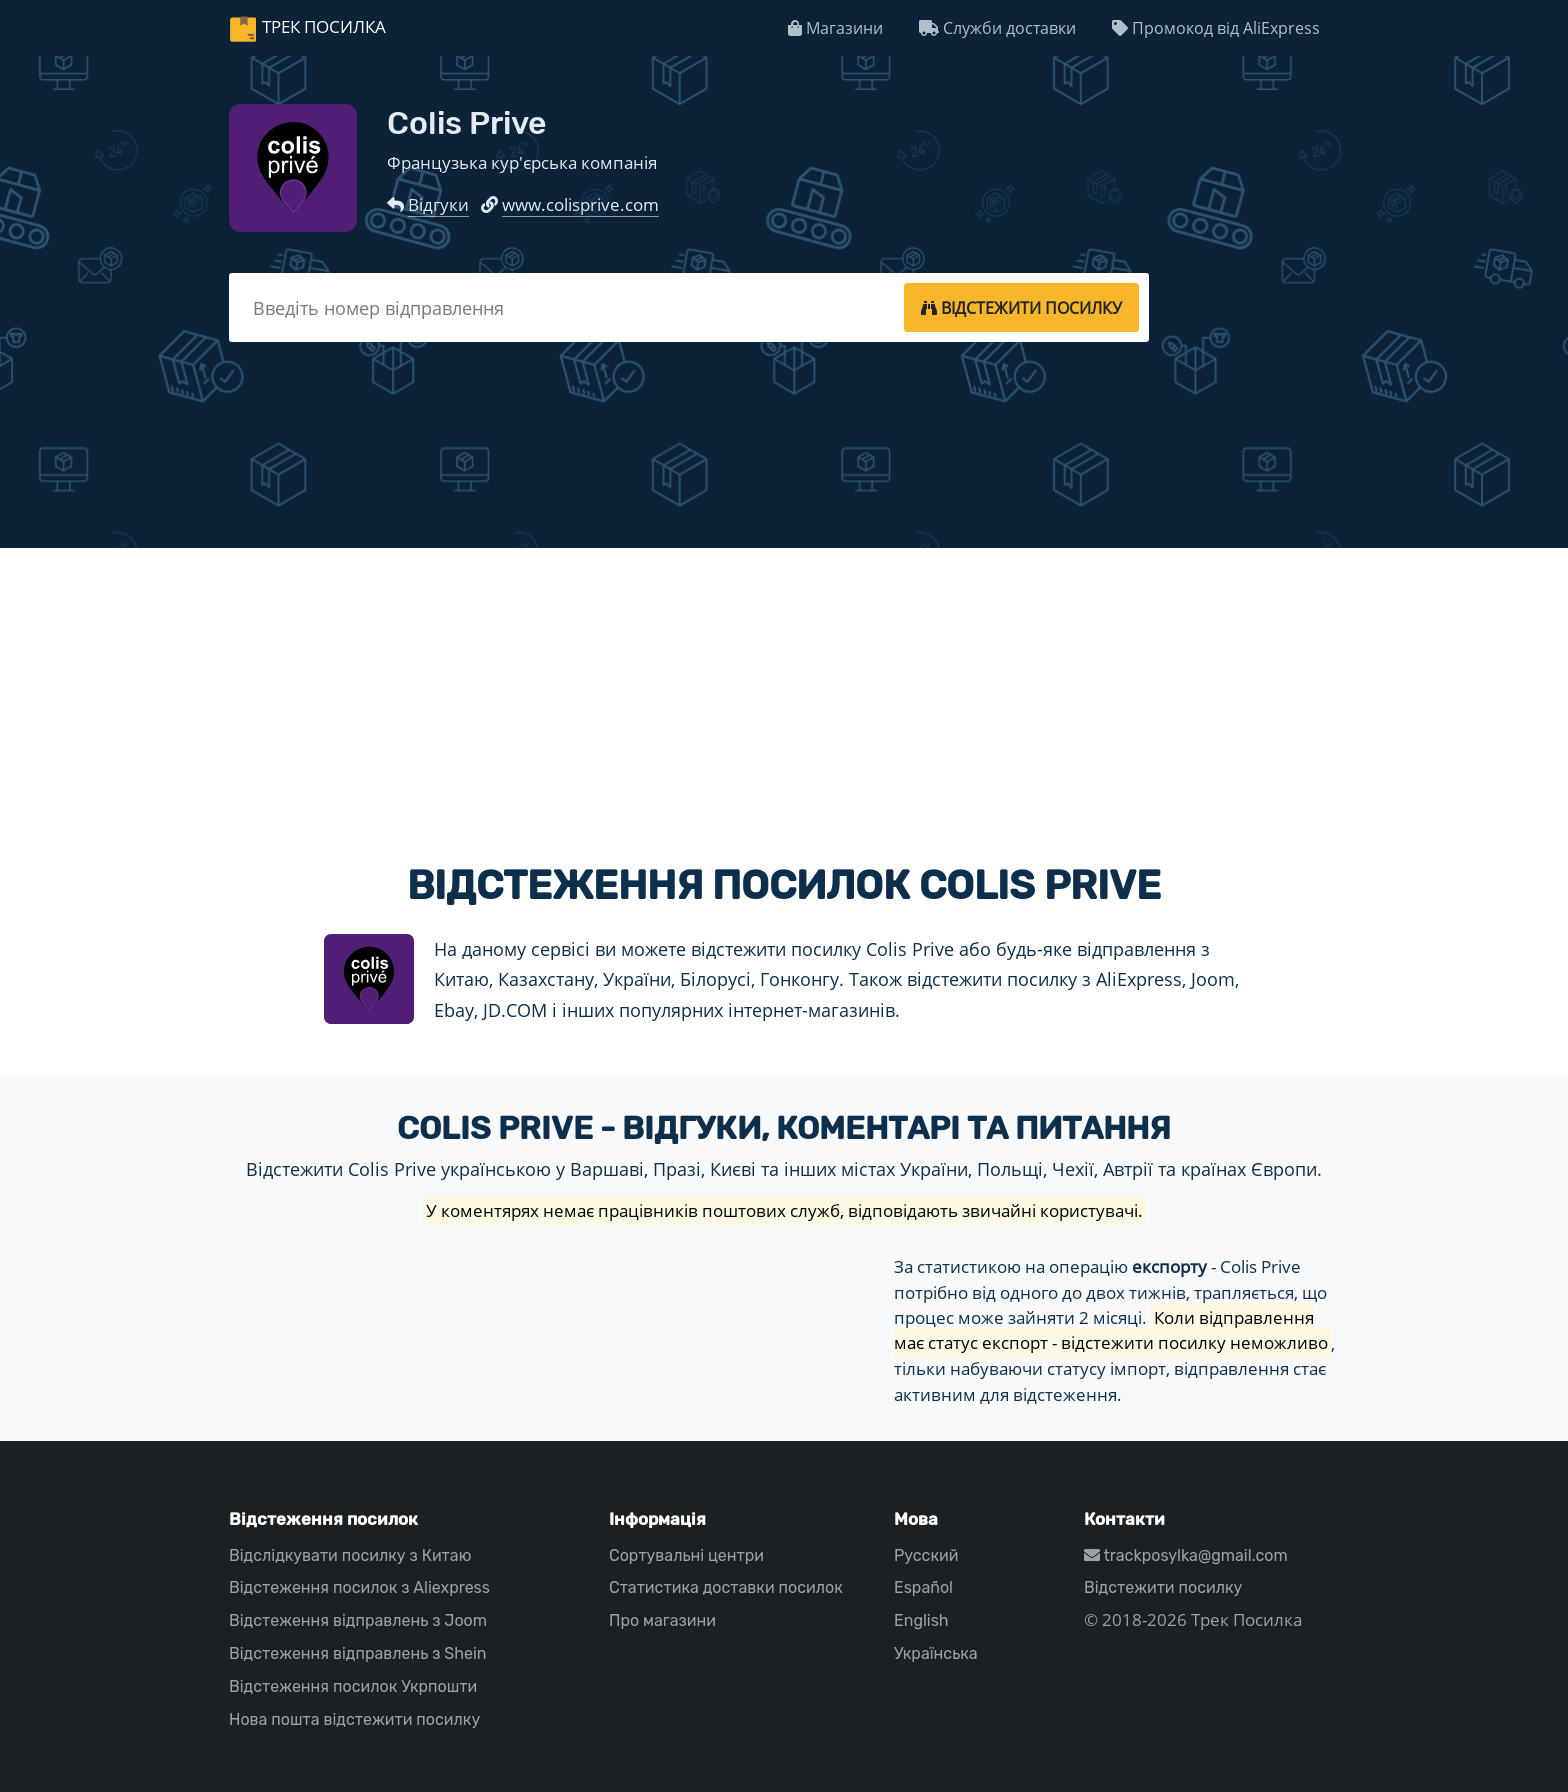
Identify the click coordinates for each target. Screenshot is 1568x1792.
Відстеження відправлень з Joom (358, 1620)
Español (923, 1587)
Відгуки (438, 204)
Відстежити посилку (1163, 1587)
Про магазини (662, 1620)
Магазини (835, 28)
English (921, 1620)
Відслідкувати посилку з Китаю (350, 1555)
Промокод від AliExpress (1216, 28)
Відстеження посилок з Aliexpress (359, 1587)
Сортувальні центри (686, 1555)
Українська (936, 1653)
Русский (926, 1555)
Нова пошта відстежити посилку (354, 1719)
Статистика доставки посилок (726, 1587)
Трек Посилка (324, 26)
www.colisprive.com (580, 204)
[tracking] (1021, 307)
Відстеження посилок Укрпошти (353, 1686)
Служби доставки (997, 28)
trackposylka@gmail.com (1186, 1555)
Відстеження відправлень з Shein (358, 1653)
